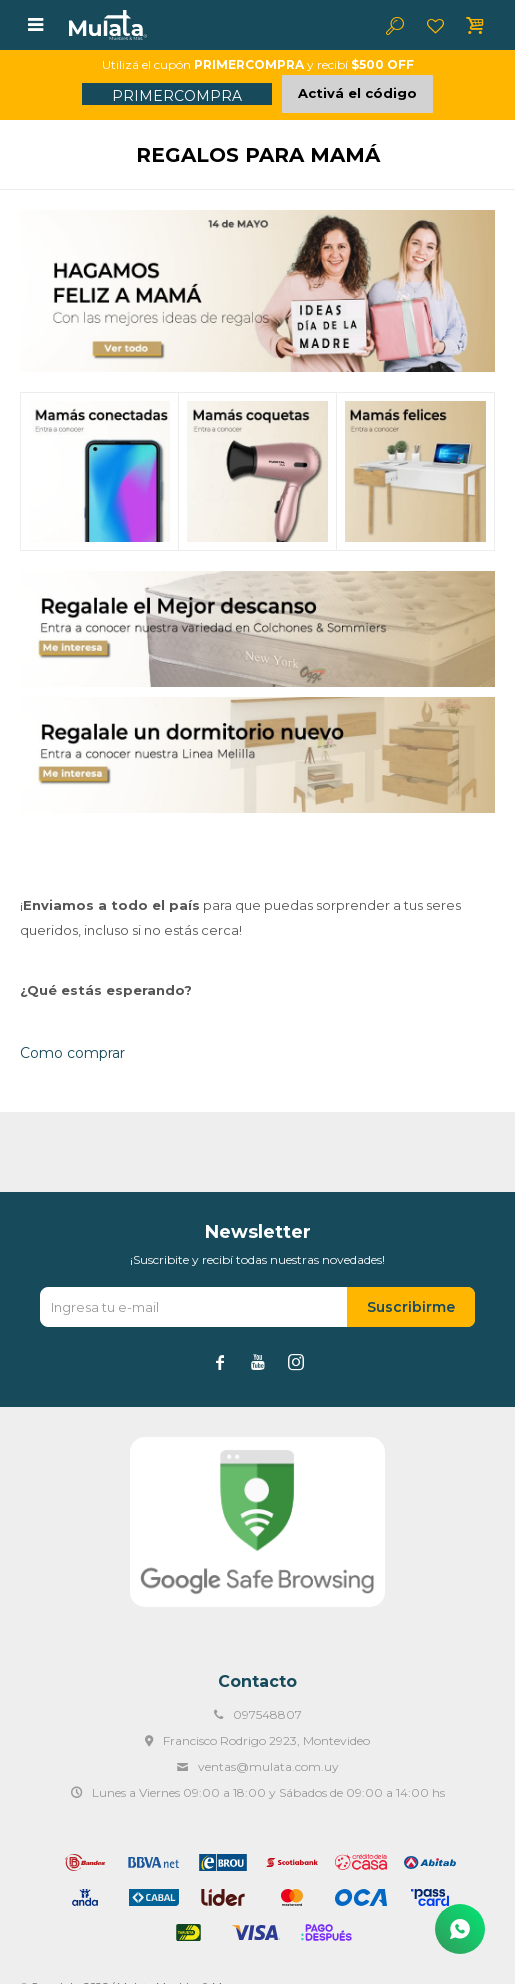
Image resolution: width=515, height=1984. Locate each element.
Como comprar (72, 1053)
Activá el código (357, 93)
